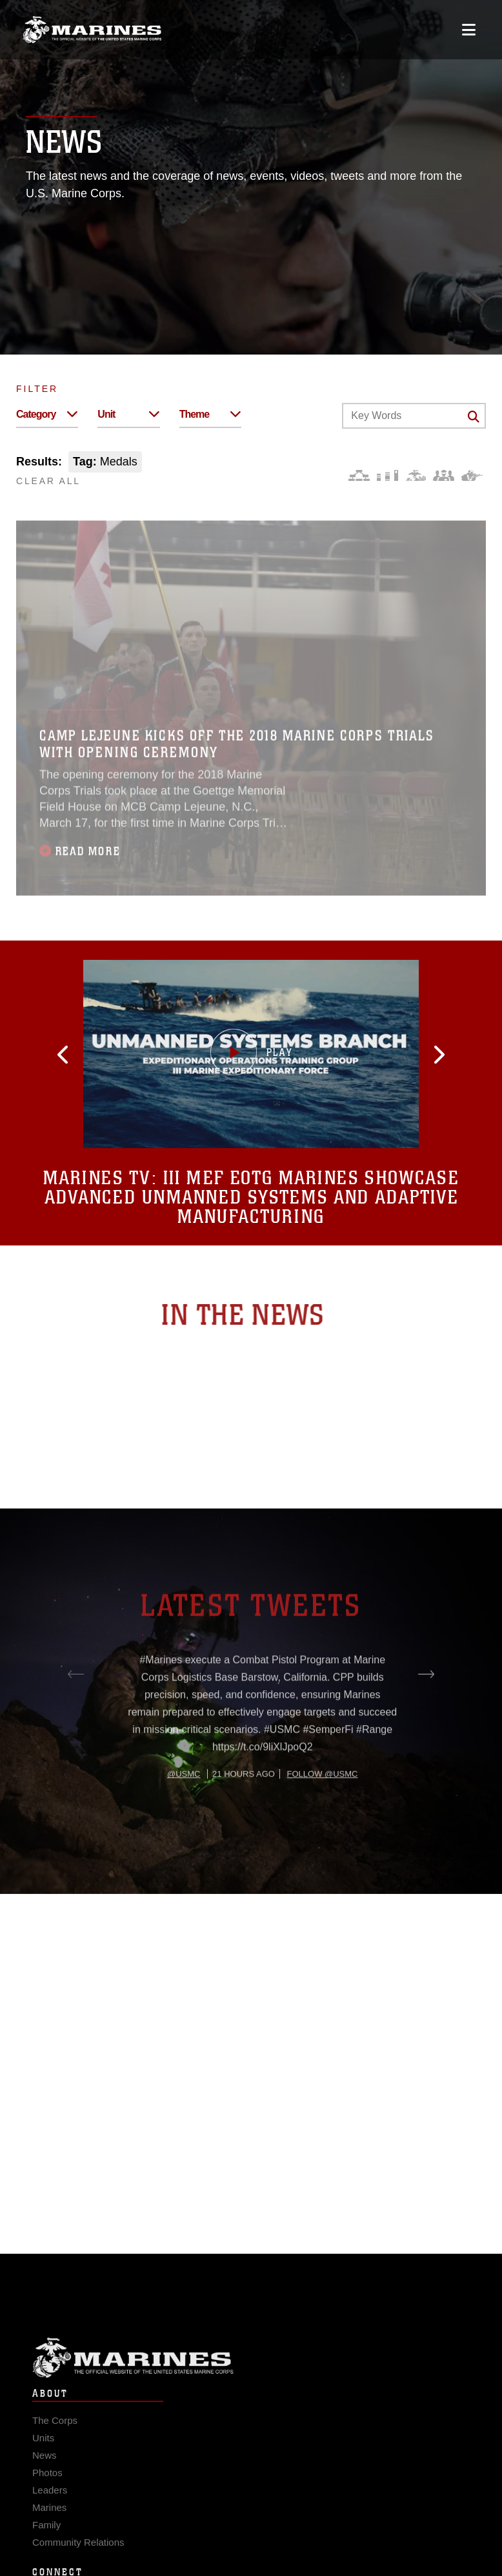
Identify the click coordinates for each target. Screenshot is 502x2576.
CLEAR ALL (48, 481)
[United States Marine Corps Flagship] (92, 29)
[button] (101, 1054)
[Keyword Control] (414, 416)
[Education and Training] (387, 475)
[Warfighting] (472, 475)
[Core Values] (415, 475)
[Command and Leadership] (443, 475)
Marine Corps (251, 2377)
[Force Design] (359, 475)
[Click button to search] (473, 416)
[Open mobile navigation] (468, 29)
